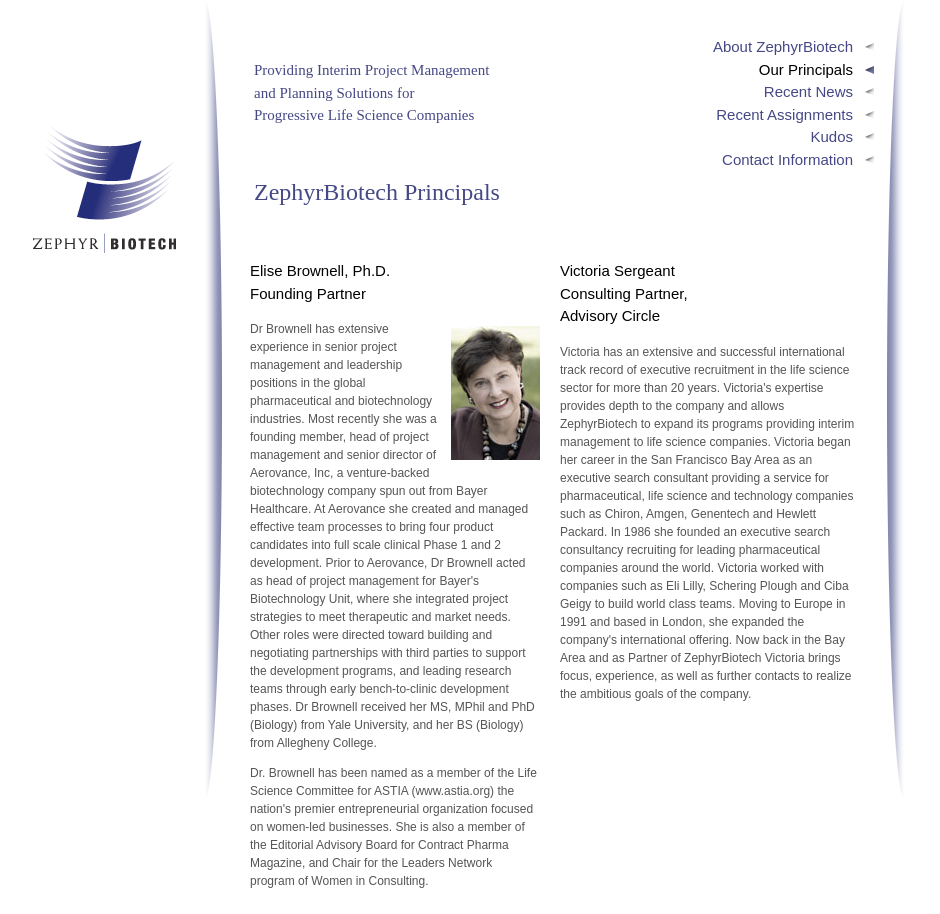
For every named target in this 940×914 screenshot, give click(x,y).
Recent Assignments (784, 114)
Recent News (808, 91)
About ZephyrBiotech (783, 46)
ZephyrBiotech (103, 188)
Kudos (831, 136)
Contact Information (787, 159)
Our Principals (806, 69)
